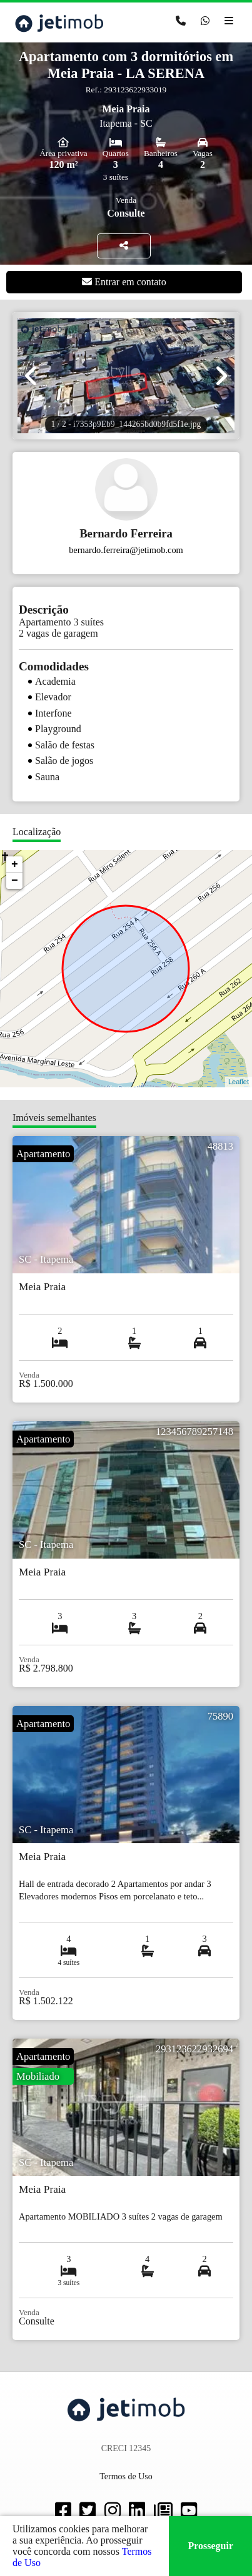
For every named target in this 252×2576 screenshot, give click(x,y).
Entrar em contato (124, 282)
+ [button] (14, 864)
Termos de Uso (126, 2476)
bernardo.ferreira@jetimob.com (126, 550)
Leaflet (238, 1081)
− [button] (14, 880)
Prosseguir (210, 2545)
